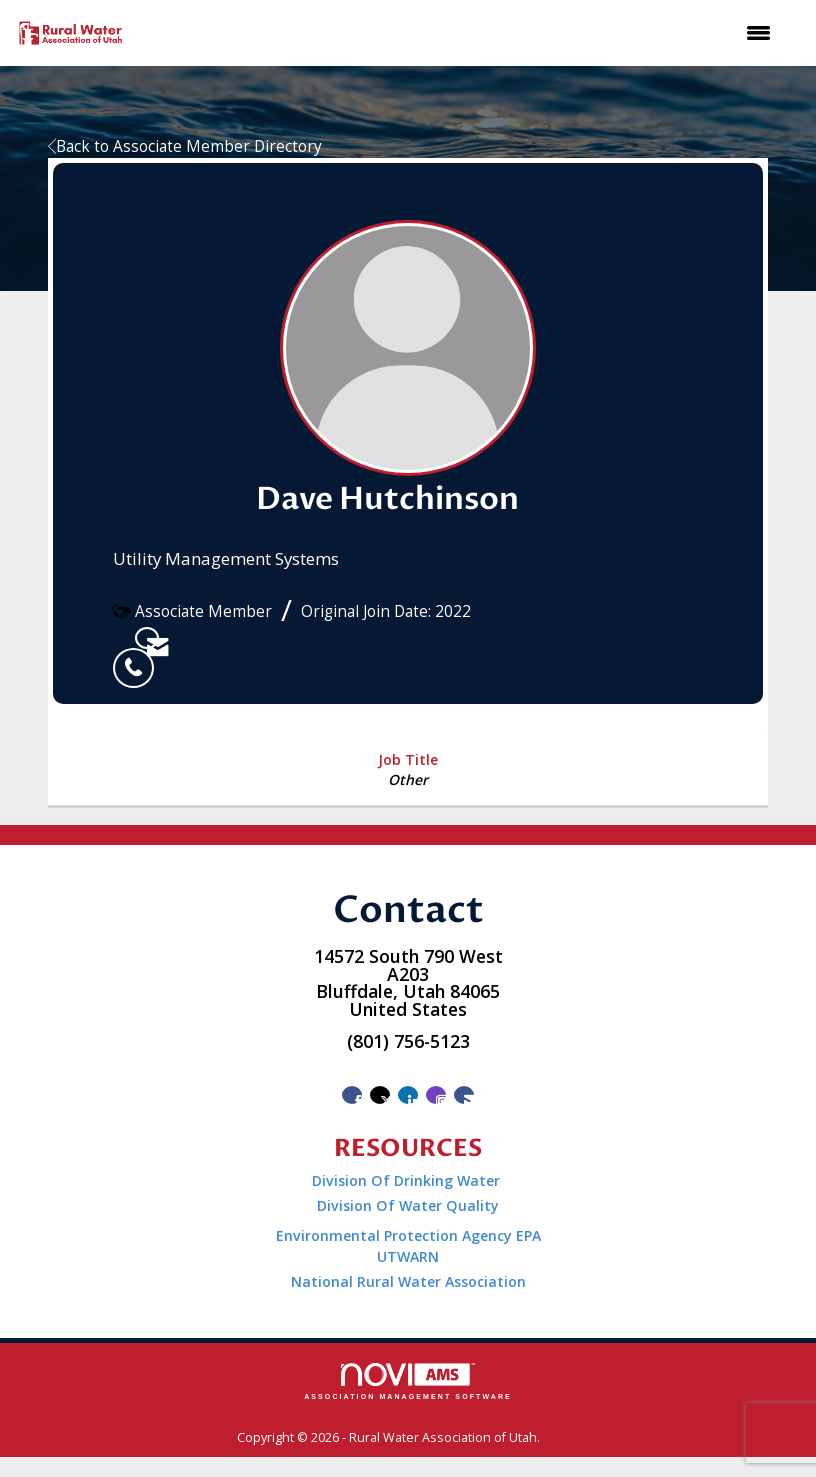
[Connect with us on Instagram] (436, 1095)
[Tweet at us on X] (380, 1095)
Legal (561, 1437)
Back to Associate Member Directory (185, 146)
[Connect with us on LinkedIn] (408, 1095)
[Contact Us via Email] (464, 1095)
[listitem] (124, 638)
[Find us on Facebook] (352, 1095)
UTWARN (408, 1256)
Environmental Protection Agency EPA (408, 1235)
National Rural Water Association (408, 1281)
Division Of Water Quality (408, 1205)
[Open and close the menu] (461, 33)
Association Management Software (408, 1381)
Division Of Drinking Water (408, 1180)
